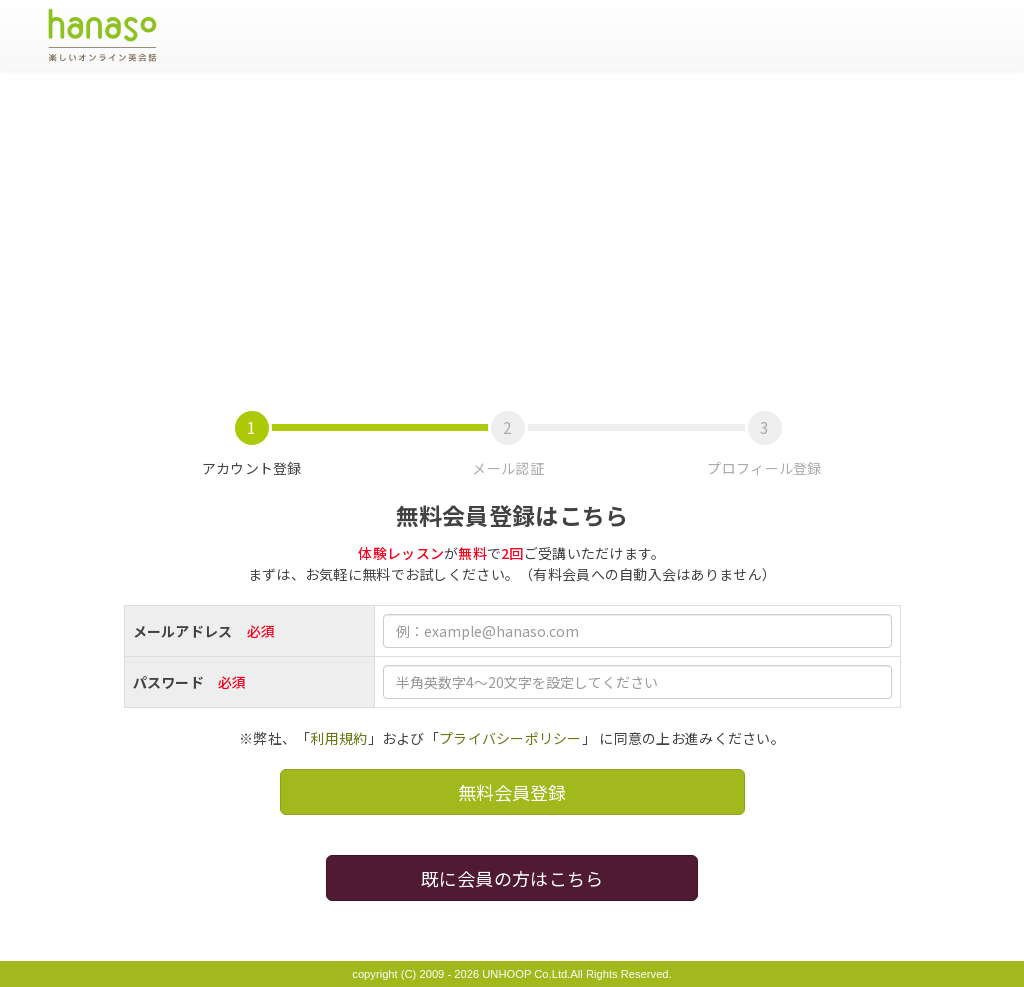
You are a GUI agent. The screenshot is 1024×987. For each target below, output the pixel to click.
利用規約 (338, 738)
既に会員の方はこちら (512, 878)
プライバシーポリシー (510, 738)
